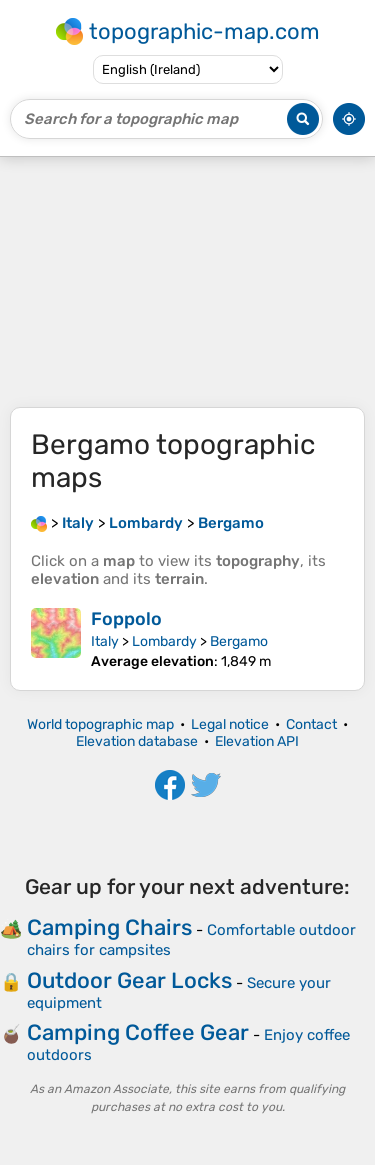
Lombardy (164, 641)
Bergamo (239, 641)
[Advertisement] (187, 282)
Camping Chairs (109, 927)
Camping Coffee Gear (138, 1032)
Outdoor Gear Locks (129, 980)
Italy (105, 641)
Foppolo (126, 619)
